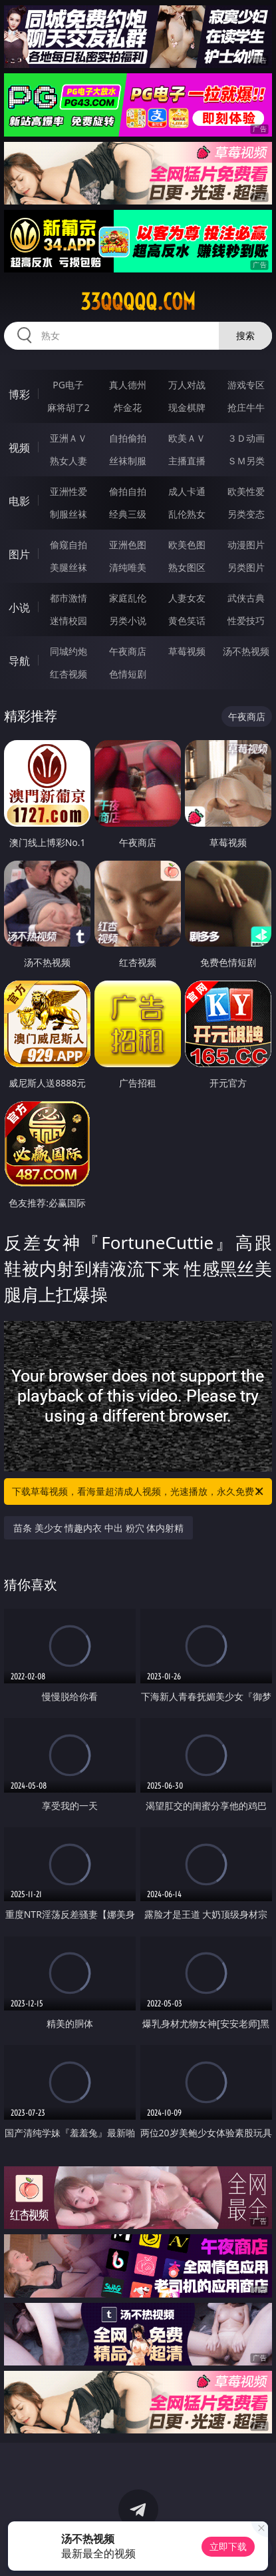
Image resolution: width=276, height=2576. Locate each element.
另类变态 (246, 514)
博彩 (19, 394)
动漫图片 (246, 544)
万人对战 (187, 384)
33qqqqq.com (138, 301)
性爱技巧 (246, 620)
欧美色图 (187, 544)
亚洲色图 (127, 544)
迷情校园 (68, 620)
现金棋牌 (187, 407)
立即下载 (228, 2546)
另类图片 (246, 567)
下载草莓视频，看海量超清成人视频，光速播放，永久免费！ (138, 1492)
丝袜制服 (127, 460)
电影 (19, 501)
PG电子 (68, 384)
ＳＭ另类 (246, 460)
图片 (19, 554)
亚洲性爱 (68, 491)
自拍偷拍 (127, 438)
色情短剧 (127, 673)
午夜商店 (127, 651)
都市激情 (68, 598)
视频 (19, 447)
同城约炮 (68, 651)
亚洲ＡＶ (68, 438)
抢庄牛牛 (246, 407)
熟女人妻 (68, 460)
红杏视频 (68, 673)
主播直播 (187, 460)
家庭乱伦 (127, 598)
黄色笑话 (187, 620)
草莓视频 (187, 651)
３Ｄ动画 (246, 438)
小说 (19, 607)
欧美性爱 (246, 491)
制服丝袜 (68, 514)
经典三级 (127, 514)
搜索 (245, 335)
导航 (19, 660)
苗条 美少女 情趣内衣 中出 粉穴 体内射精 (98, 1527)
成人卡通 (187, 491)
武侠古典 (246, 598)
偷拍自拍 (127, 491)
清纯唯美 (127, 567)
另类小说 (127, 620)
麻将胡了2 (68, 407)
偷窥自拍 (68, 544)
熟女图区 (187, 567)
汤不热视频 (246, 651)
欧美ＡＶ (187, 438)
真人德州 (127, 384)
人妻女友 (187, 598)
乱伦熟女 (187, 514)
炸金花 (128, 407)
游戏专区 (246, 384)
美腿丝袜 (68, 567)
